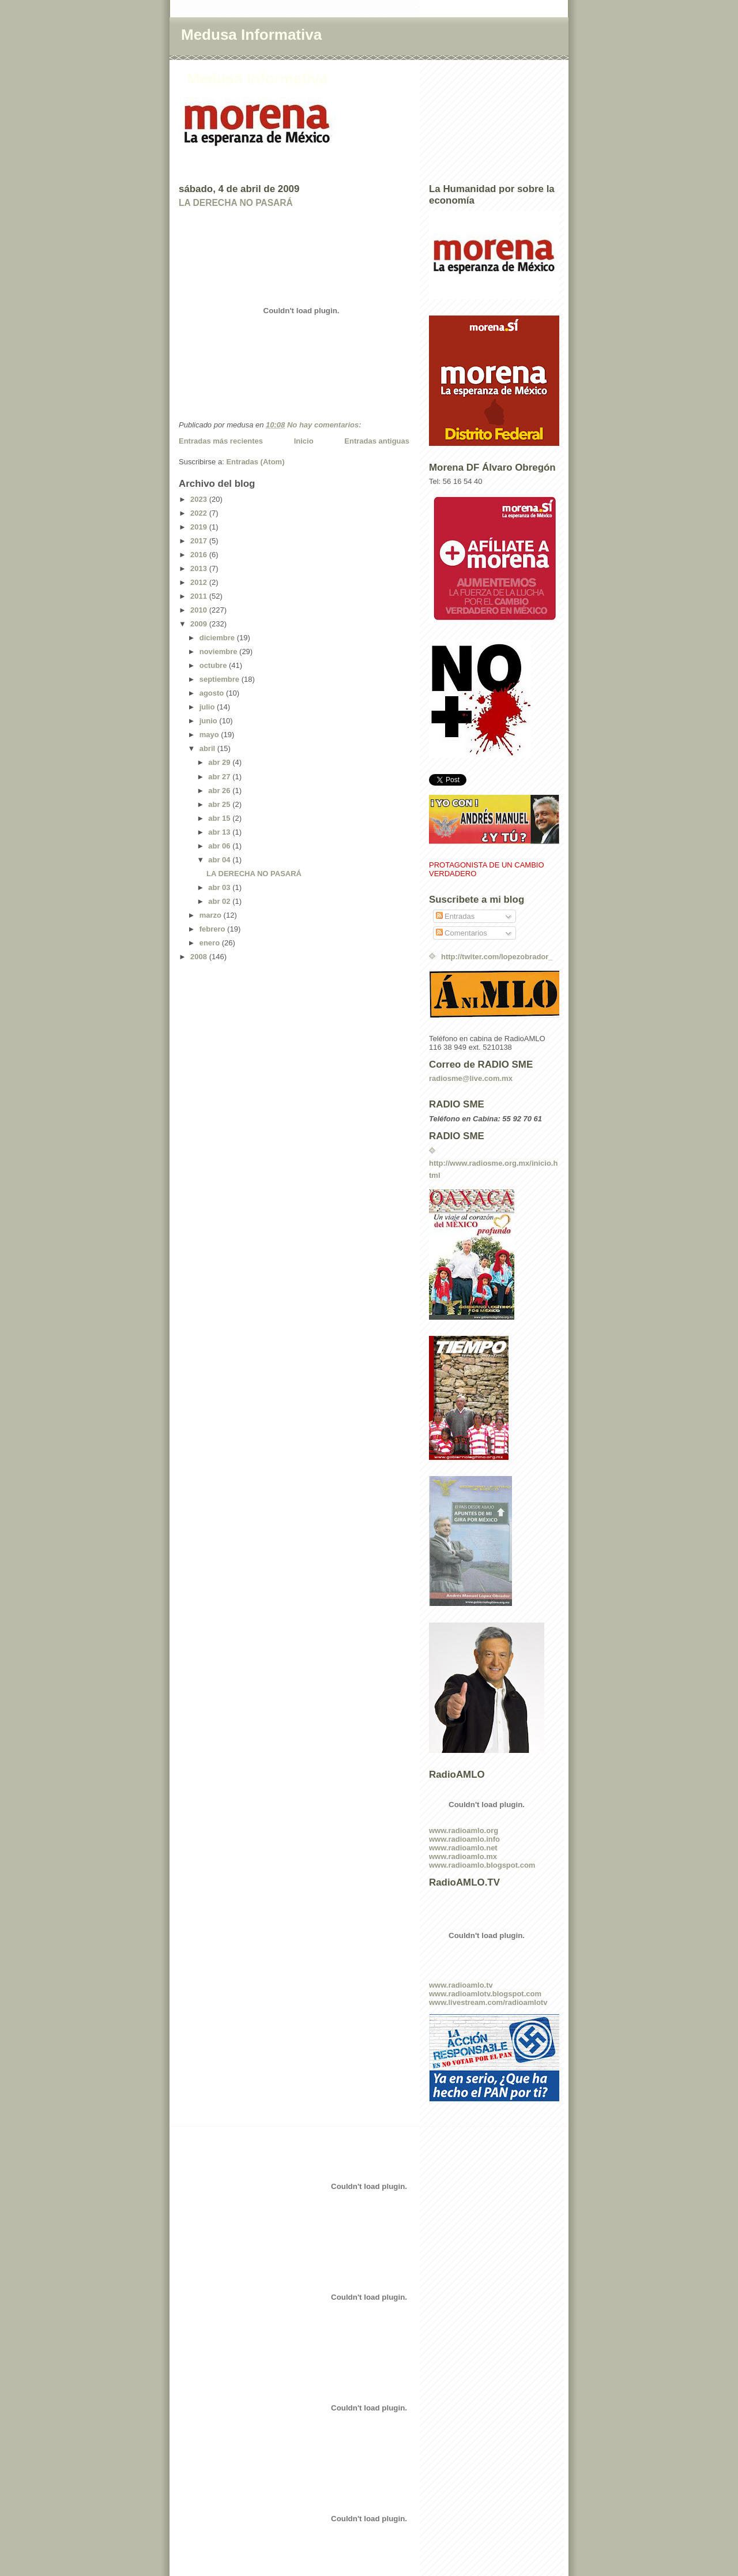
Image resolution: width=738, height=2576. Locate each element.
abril (208, 748)
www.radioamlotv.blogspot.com (485, 1993)
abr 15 (220, 818)
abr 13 (220, 832)
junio (209, 720)
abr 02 (220, 901)
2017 (199, 540)
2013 (199, 568)
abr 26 (220, 790)
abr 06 (220, 846)
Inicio (304, 441)
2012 (199, 582)
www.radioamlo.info (464, 1839)
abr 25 (220, 804)
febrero (213, 929)
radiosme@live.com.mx (471, 1078)
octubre (214, 665)
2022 (199, 513)
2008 (199, 956)
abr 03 (220, 887)
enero (210, 942)
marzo (211, 915)
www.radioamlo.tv (461, 1985)
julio (208, 707)
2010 (199, 610)
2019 (199, 527)
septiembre (220, 679)
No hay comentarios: (325, 424)
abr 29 (220, 762)
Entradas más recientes (221, 441)
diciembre (218, 637)
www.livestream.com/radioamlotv (488, 2002)
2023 (199, 499)
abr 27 (220, 776)
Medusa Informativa (251, 34)
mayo (210, 734)
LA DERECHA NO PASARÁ (236, 203)
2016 (199, 554)
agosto (212, 693)
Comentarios (461, 933)
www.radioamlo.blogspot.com (482, 1865)
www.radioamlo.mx (463, 1856)
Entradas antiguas (376, 441)
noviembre (219, 651)
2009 (199, 623)
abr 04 (220, 859)
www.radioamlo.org (463, 1830)
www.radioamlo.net (463, 1847)
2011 (199, 596)
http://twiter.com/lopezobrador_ (497, 956)
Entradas (455, 916)
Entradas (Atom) (255, 461)
